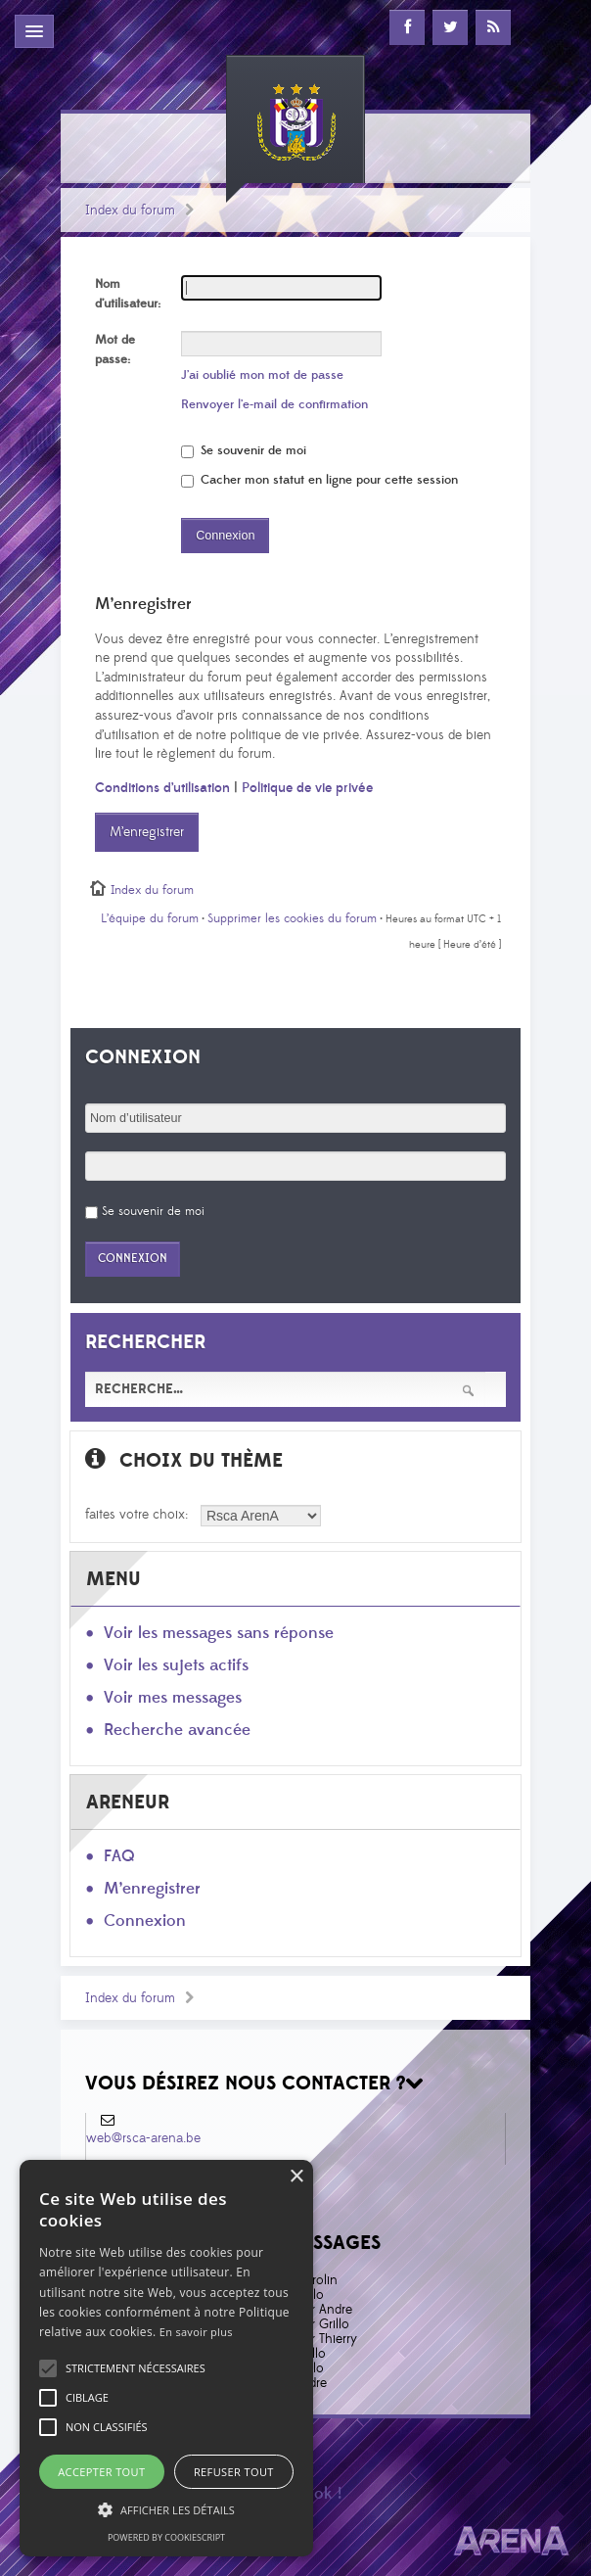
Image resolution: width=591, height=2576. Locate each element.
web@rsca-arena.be (143, 2138)
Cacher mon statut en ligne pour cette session (319, 480)
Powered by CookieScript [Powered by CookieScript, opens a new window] (166, 2537)
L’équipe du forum (150, 918)
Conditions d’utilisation (162, 788)
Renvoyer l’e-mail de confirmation (274, 404)
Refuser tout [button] (234, 2471)
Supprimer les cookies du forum (292, 918)
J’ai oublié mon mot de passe (262, 375)
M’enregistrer (147, 832)
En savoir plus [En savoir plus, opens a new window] (196, 2331)
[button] (135, 2368)
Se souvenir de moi (243, 450)
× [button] (296, 2177)
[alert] (166, 2358)
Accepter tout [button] (101, 2471)
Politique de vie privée (307, 788)
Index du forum (130, 210)
